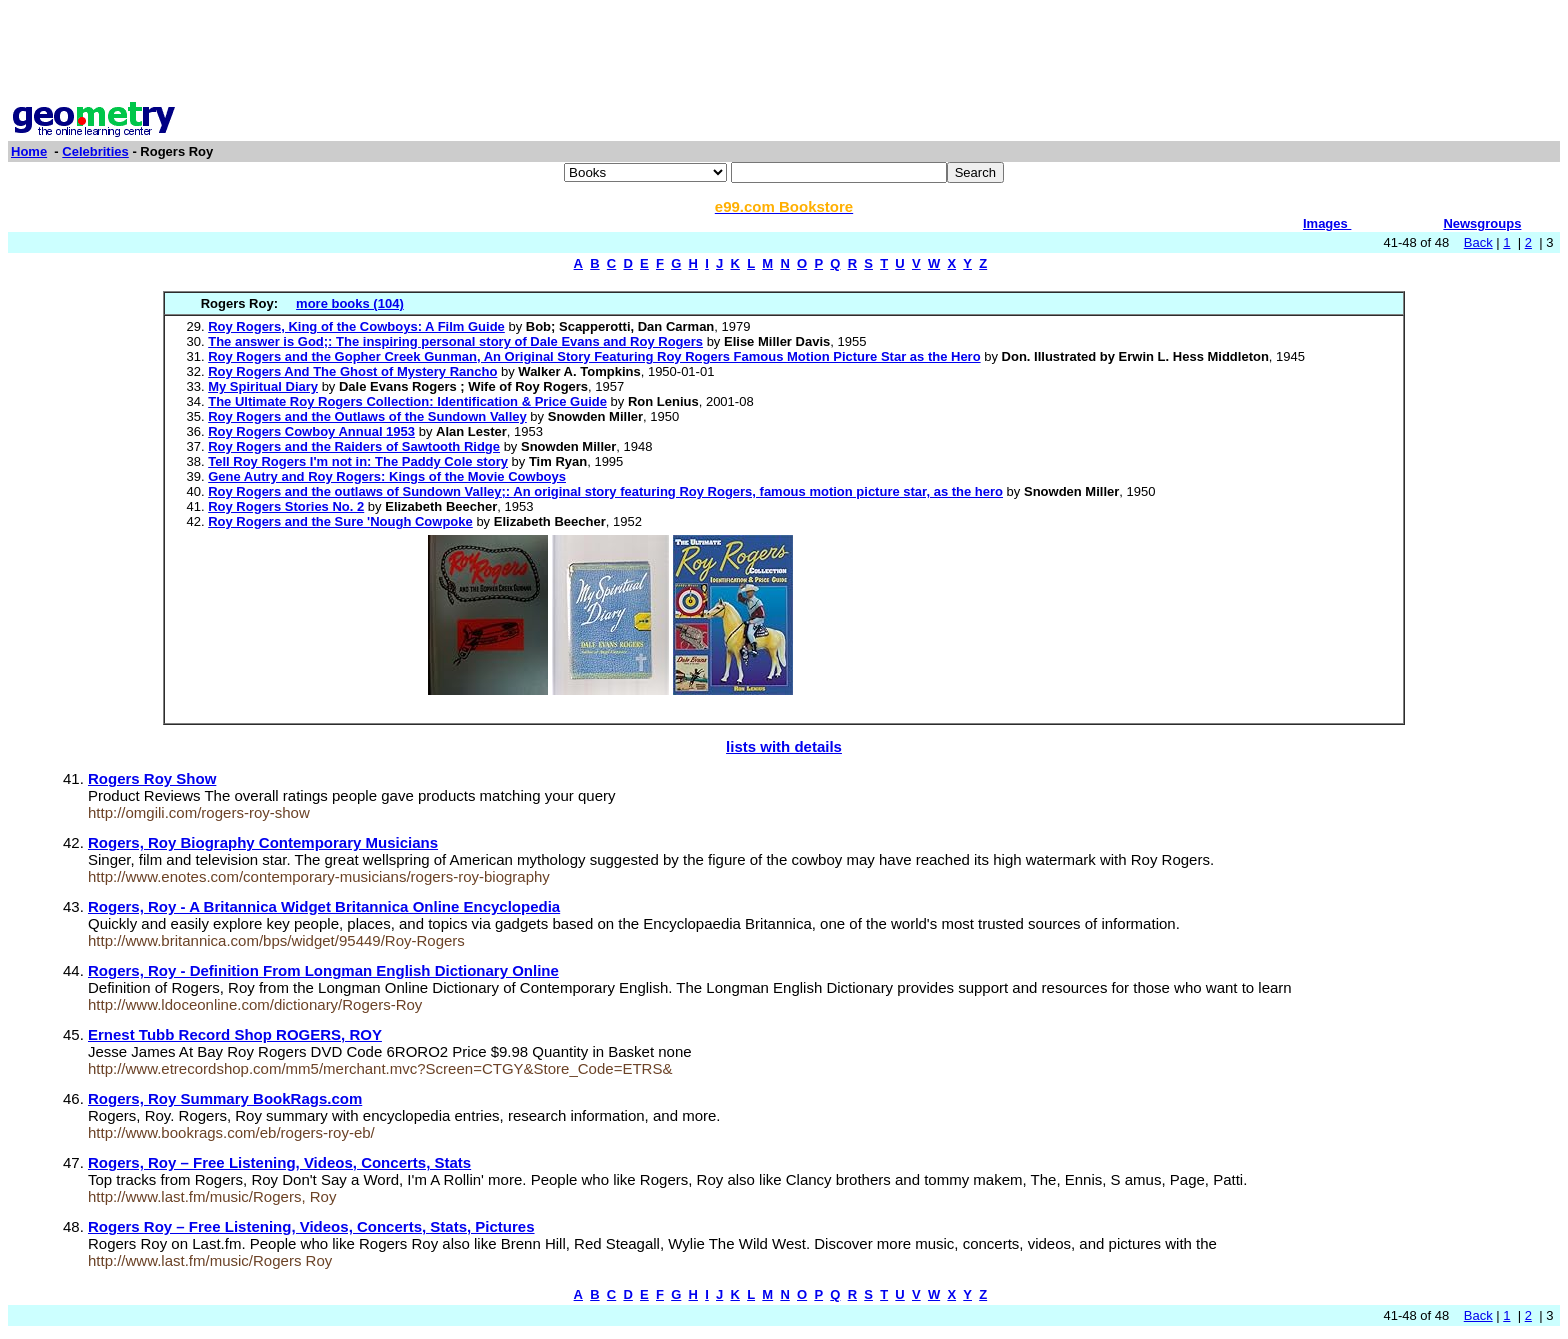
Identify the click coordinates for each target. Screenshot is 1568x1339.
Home (29, 151)
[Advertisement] (784, 53)
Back (1478, 242)
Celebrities (95, 151)
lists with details (784, 746)
